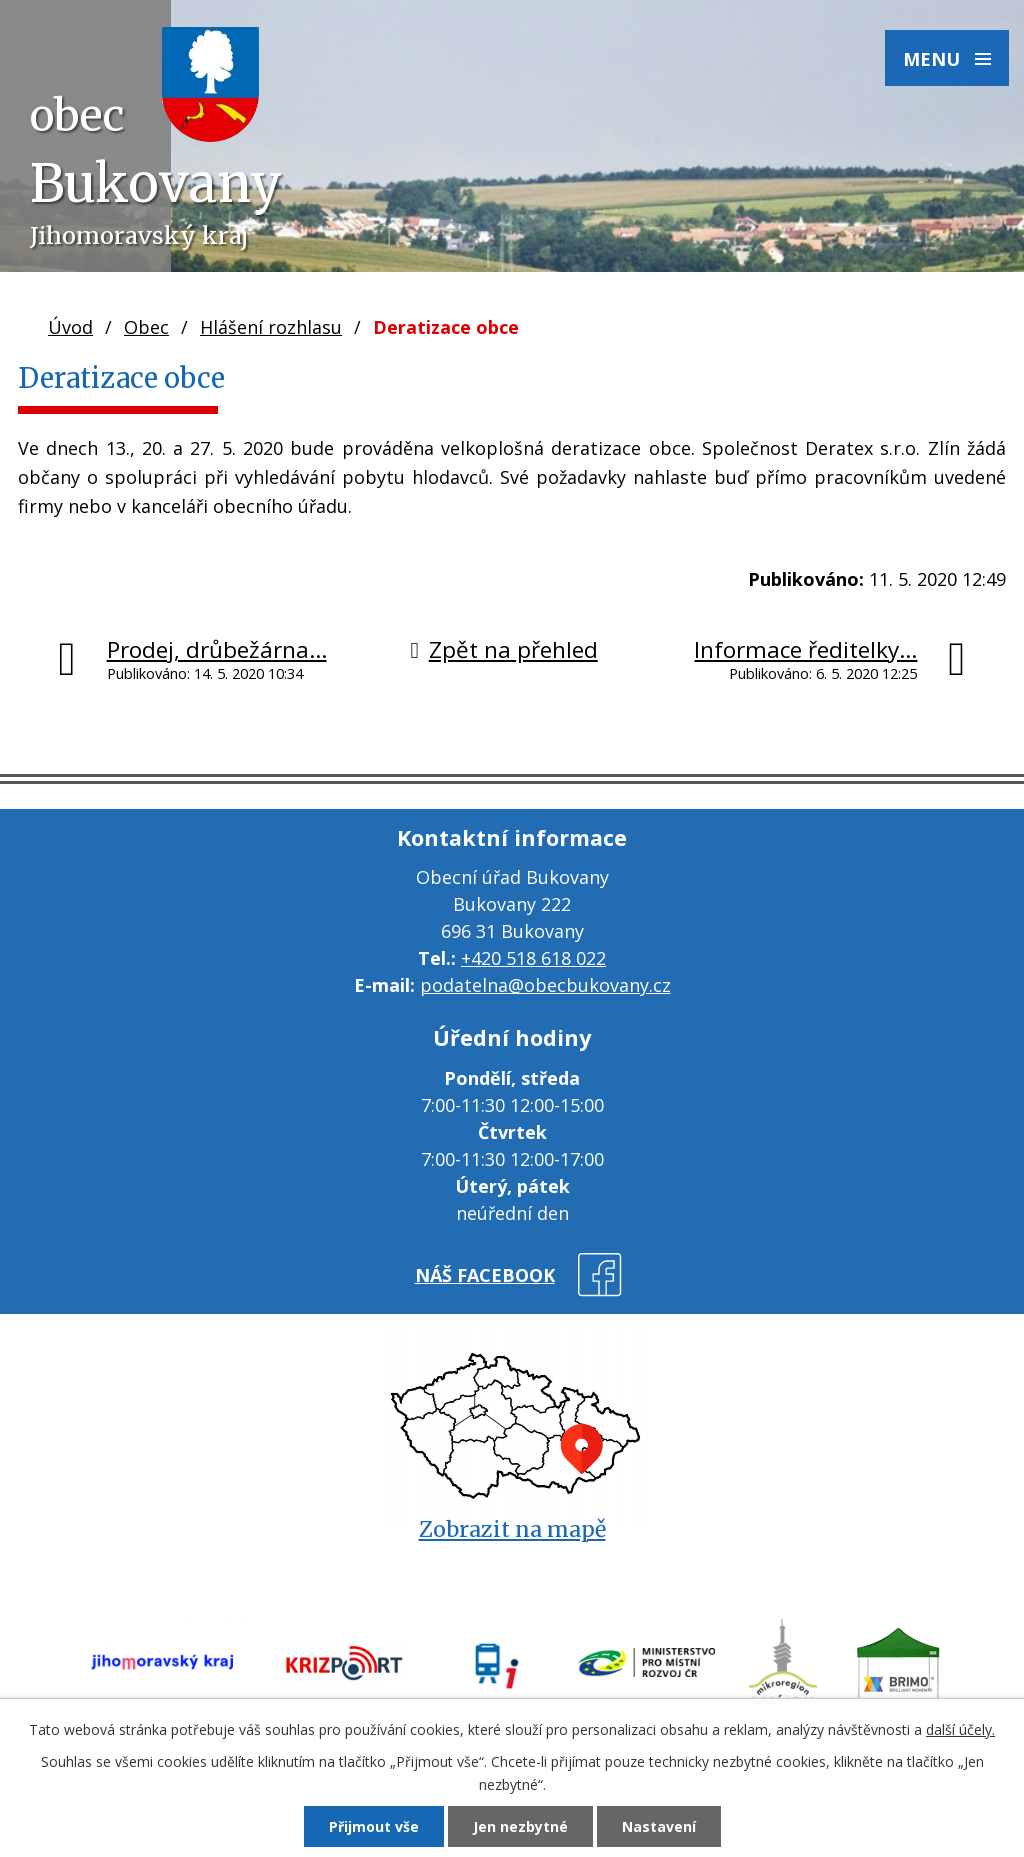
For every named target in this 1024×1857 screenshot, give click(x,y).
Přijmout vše (374, 1826)
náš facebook (485, 1275)
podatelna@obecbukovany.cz (545, 985)
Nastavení (659, 1826)
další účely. (960, 1729)
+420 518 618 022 (533, 958)
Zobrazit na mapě (512, 1529)
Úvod (70, 327)
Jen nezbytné (520, 1826)
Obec (146, 327)
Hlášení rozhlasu (271, 327)
